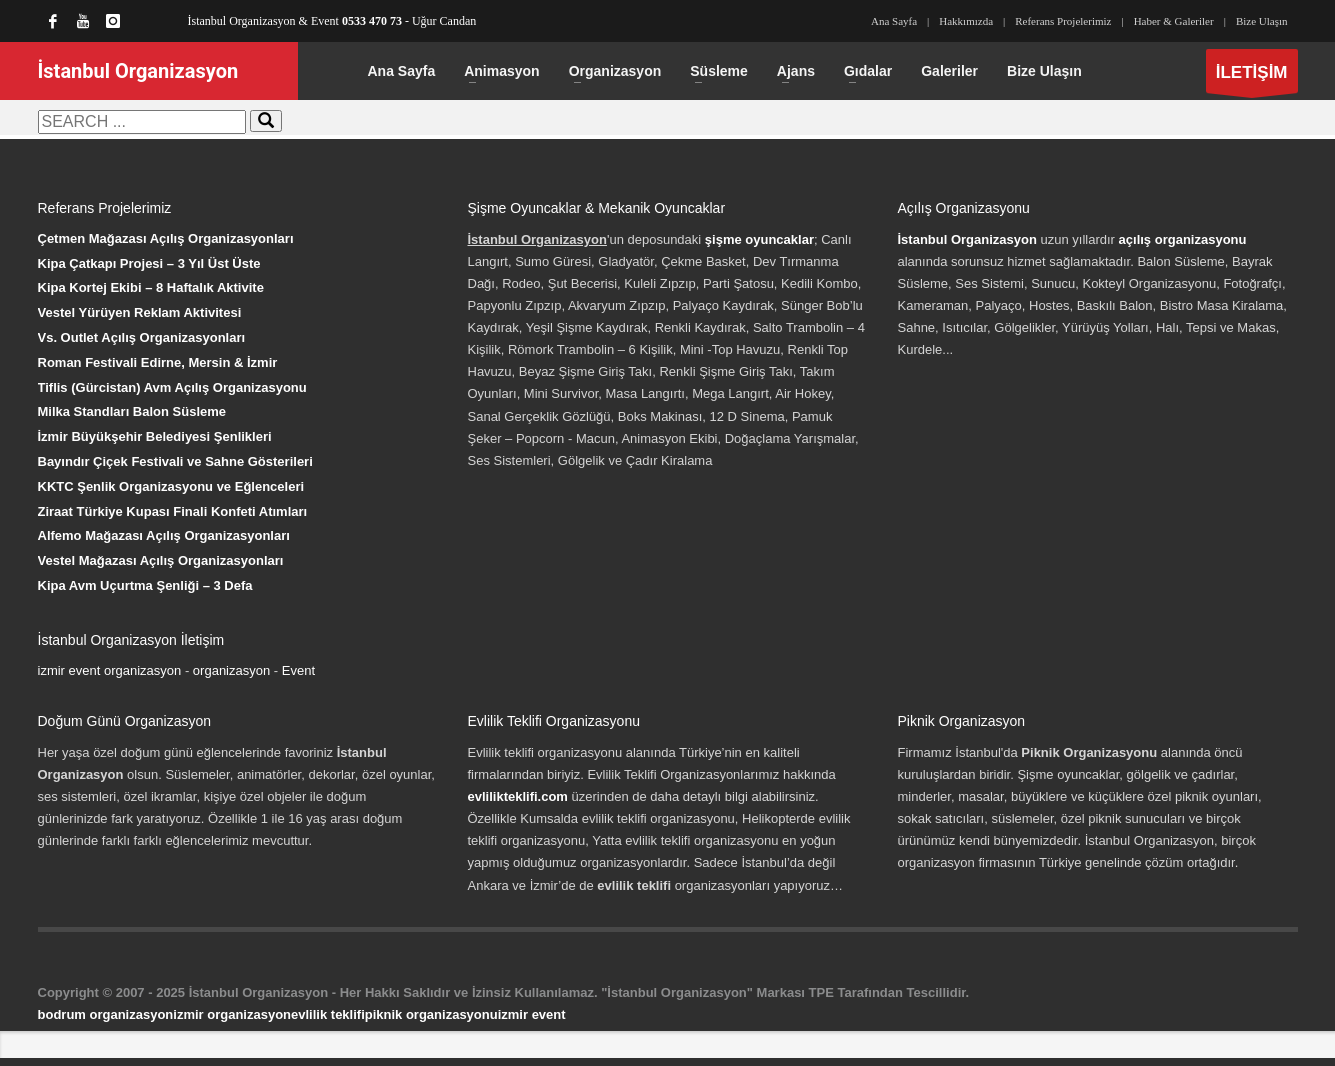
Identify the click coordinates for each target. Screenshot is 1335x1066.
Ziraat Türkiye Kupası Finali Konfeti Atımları (173, 511)
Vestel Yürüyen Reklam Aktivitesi (140, 312)
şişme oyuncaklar (759, 239)
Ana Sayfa (894, 21)
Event (298, 670)
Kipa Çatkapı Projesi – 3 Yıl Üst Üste (149, 263)
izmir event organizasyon (110, 670)
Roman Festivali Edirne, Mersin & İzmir (158, 362)
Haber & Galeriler (1174, 21)
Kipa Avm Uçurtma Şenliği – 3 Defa (145, 585)
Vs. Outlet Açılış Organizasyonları (142, 337)
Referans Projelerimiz (1063, 21)
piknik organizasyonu (431, 1014)
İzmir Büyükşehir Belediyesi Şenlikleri (155, 436)
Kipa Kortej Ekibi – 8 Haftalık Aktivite (151, 287)
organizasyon (231, 670)
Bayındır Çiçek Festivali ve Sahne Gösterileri (175, 461)
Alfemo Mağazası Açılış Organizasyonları (164, 535)
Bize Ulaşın (1262, 21)
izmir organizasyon (232, 1014)
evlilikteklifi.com (518, 796)
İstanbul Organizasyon (967, 239)
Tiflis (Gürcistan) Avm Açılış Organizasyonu (172, 387)
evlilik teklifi (328, 1014)
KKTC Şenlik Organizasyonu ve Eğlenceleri (171, 486)
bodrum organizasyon (106, 1014)
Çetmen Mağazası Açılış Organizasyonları (166, 238)
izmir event (532, 1014)
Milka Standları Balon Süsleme (132, 411)
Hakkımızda (966, 21)
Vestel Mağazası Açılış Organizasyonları (161, 560)
